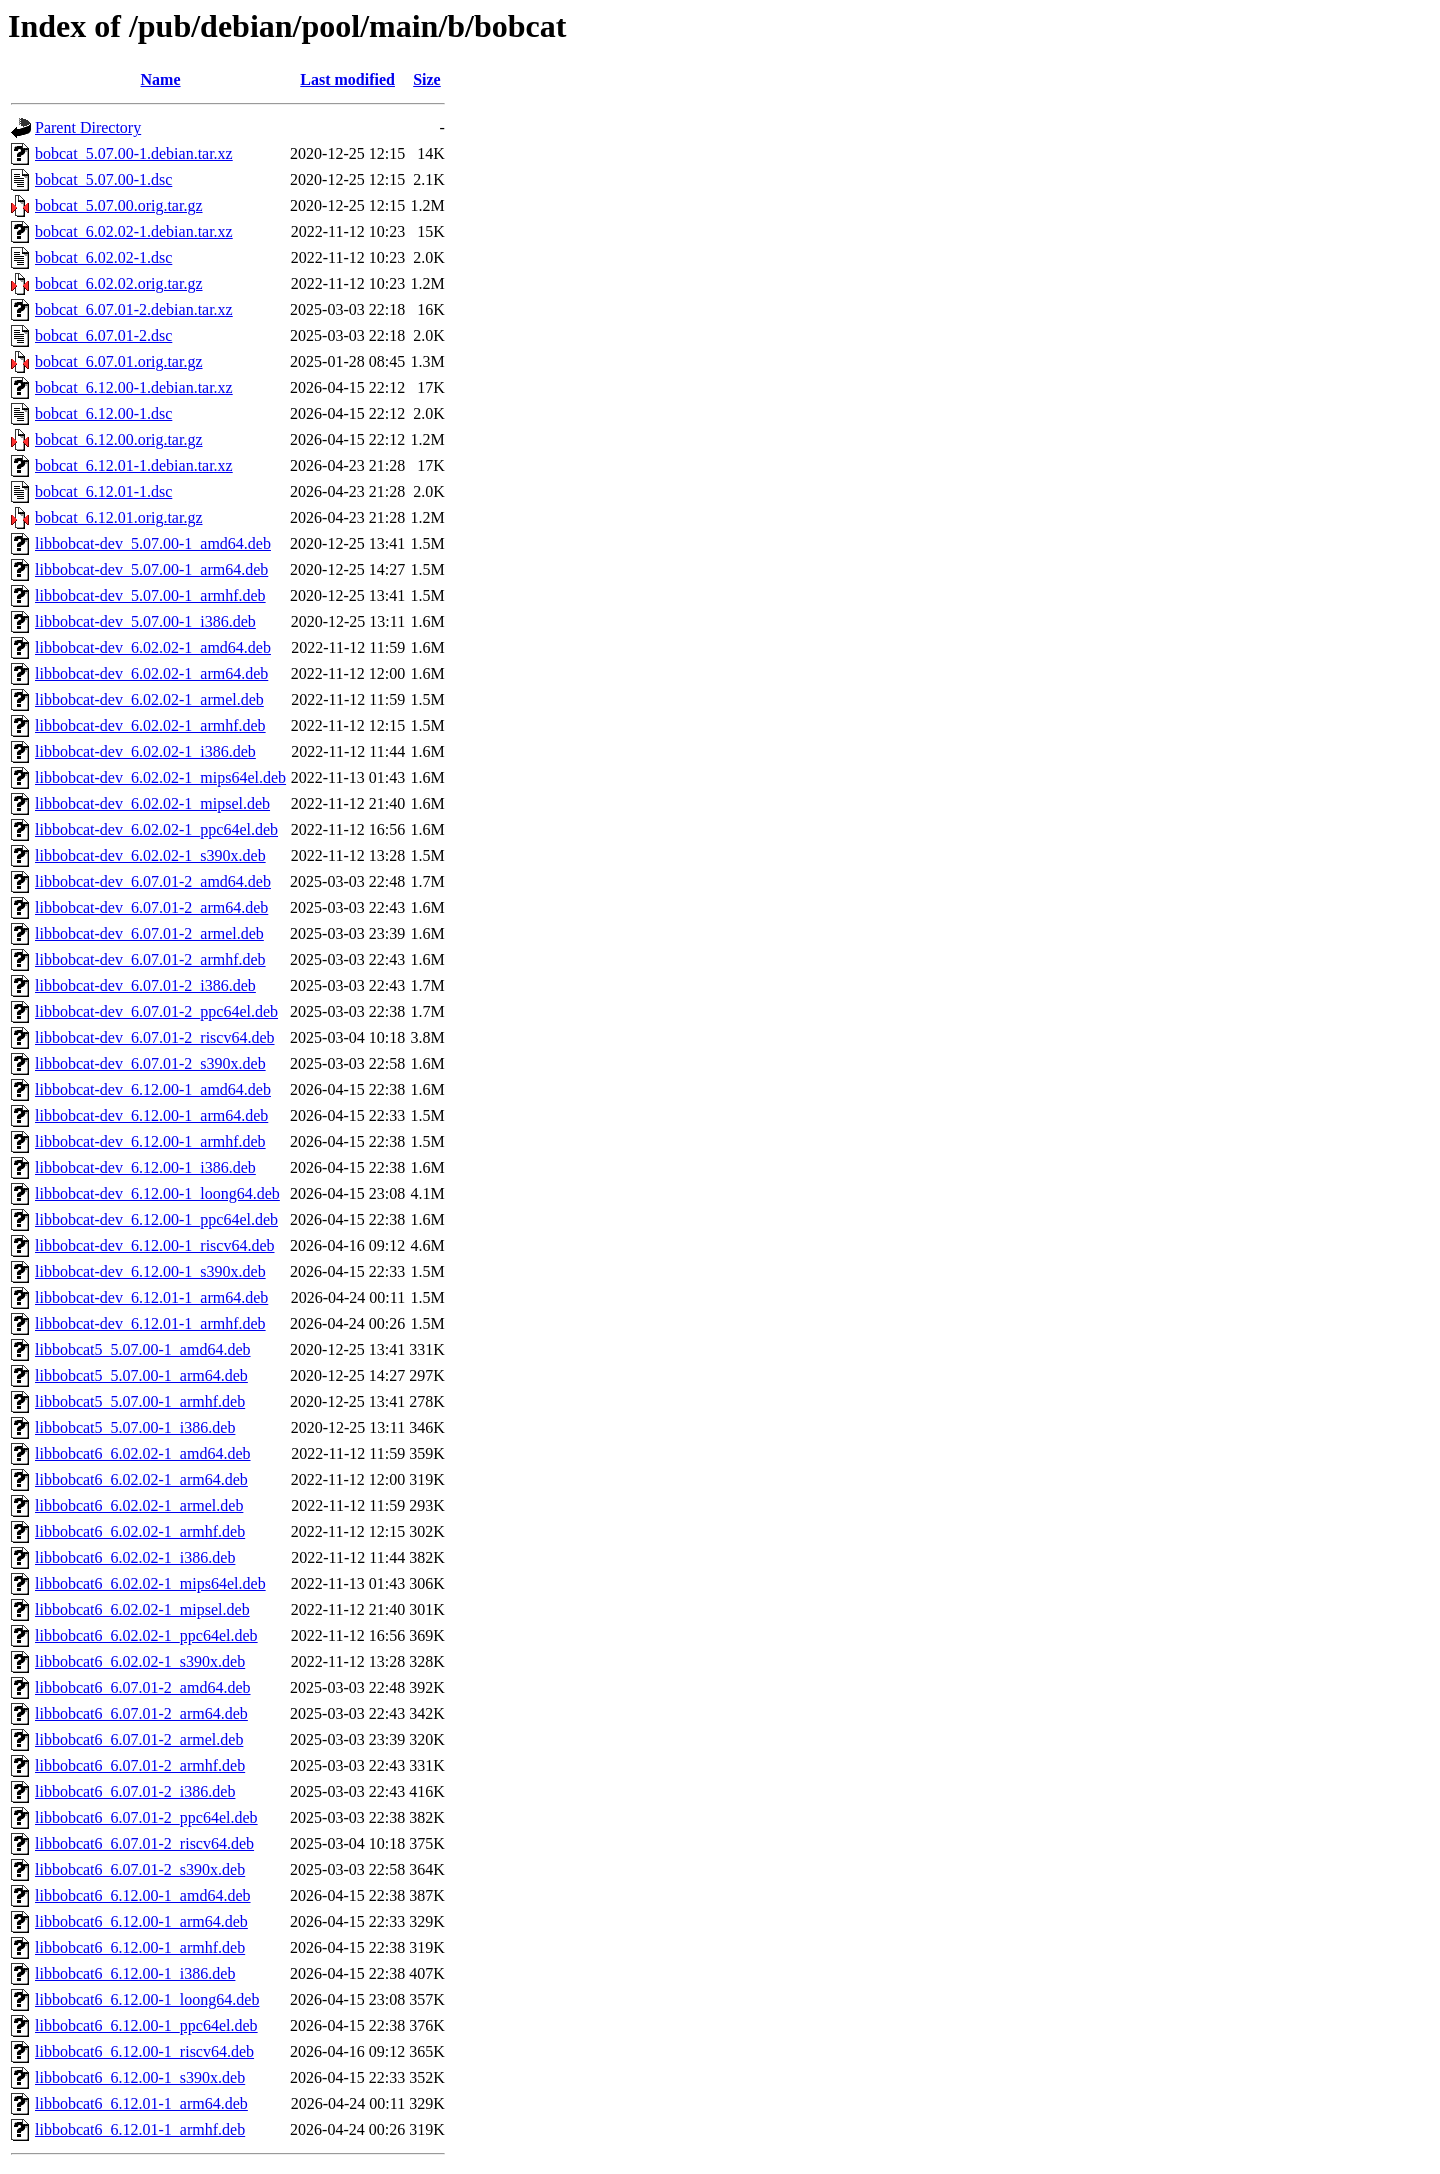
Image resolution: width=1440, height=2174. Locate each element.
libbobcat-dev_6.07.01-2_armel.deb (149, 933)
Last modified (347, 79)
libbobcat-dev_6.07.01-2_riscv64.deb (155, 1037)
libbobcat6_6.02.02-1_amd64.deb (143, 1453)
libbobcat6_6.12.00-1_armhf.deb (140, 1947)
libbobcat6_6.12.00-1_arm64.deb (141, 1921)
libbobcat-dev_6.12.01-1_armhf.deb (150, 1323)
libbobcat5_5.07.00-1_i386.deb (135, 1427)
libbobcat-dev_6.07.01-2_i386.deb (145, 985)
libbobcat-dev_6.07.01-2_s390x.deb (150, 1063)
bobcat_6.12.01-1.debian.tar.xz (134, 465)
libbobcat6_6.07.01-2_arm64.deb (141, 1713)
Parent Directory (88, 127)
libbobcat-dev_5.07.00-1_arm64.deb (151, 569)
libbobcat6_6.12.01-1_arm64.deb (141, 2103)
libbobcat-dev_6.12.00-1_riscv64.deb (155, 1245)
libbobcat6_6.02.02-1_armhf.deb (140, 1531)
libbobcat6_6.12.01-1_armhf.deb (140, 2129)
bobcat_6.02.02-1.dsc (103, 257)
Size (427, 79)
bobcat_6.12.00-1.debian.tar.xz (134, 387)
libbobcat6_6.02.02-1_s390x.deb (140, 1661)
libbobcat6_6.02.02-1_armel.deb (139, 1505)
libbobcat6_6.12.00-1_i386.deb (135, 1973)
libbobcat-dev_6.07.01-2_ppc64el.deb (156, 1011)
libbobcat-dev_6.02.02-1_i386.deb (145, 751)
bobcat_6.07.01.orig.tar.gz (119, 361)
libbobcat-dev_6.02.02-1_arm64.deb (151, 673)
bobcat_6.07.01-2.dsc (103, 335)
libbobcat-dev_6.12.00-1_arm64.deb (151, 1115)
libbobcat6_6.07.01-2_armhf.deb (140, 1765)
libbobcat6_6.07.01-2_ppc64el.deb (146, 1817)
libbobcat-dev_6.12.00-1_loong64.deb (157, 1193)
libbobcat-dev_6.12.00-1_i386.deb (145, 1167)
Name (161, 79)
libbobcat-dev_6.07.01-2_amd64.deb (153, 881)
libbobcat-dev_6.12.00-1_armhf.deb (150, 1141)
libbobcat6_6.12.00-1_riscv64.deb (144, 2051)
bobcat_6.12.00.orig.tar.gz (119, 439)
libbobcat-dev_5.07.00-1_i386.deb (145, 621)
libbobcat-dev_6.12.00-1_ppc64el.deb (156, 1219)
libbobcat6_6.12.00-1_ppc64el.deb (146, 2025)
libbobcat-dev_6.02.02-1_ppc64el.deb (156, 829)
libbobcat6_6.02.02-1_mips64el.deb (150, 1583)
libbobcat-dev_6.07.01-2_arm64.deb (151, 907)
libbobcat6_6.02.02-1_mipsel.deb (142, 1609)
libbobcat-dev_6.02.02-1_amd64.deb (153, 647)
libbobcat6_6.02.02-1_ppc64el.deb (146, 1635)
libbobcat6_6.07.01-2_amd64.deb (143, 1687)
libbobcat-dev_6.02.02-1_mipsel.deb (152, 803)
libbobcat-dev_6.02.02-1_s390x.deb (150, 855)
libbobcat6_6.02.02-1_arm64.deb (141, 1479)
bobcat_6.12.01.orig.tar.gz (119, 517)
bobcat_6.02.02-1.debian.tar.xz (134, 231)
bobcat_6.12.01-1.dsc (103, 491)
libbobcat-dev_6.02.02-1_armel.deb (149, 699)
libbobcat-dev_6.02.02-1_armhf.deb (150, 725)
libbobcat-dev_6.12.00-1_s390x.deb (150, 1271)
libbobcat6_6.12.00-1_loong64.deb (147, 1999)
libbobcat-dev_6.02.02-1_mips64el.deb (160, 777)
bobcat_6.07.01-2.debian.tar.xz (134, 309)
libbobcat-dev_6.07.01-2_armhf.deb (150, 959)
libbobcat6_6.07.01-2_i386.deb (135, 1791)
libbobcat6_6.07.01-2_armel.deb (139, 1739)
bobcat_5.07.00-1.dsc (103, 179)
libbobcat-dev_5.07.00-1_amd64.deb (153, 543)
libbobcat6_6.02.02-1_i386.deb (135, 1557)
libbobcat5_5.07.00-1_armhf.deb (140, 1401)
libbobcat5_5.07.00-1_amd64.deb (143, 1349)
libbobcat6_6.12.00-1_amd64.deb (143, 1895)
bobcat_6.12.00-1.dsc (103, 413)
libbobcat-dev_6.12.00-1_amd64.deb (153, 1089)
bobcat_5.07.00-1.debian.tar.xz (134, 153)
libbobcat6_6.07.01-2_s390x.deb (140, 1869)
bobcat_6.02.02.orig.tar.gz (119, 283)
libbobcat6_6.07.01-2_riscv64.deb (144, 1843)
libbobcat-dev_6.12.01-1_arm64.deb (151, 1297)
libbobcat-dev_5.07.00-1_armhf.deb (150, 595)
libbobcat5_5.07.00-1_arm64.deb (141, 1375)
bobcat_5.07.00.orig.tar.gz (119, 205)
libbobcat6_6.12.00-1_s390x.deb (140, 2077)
